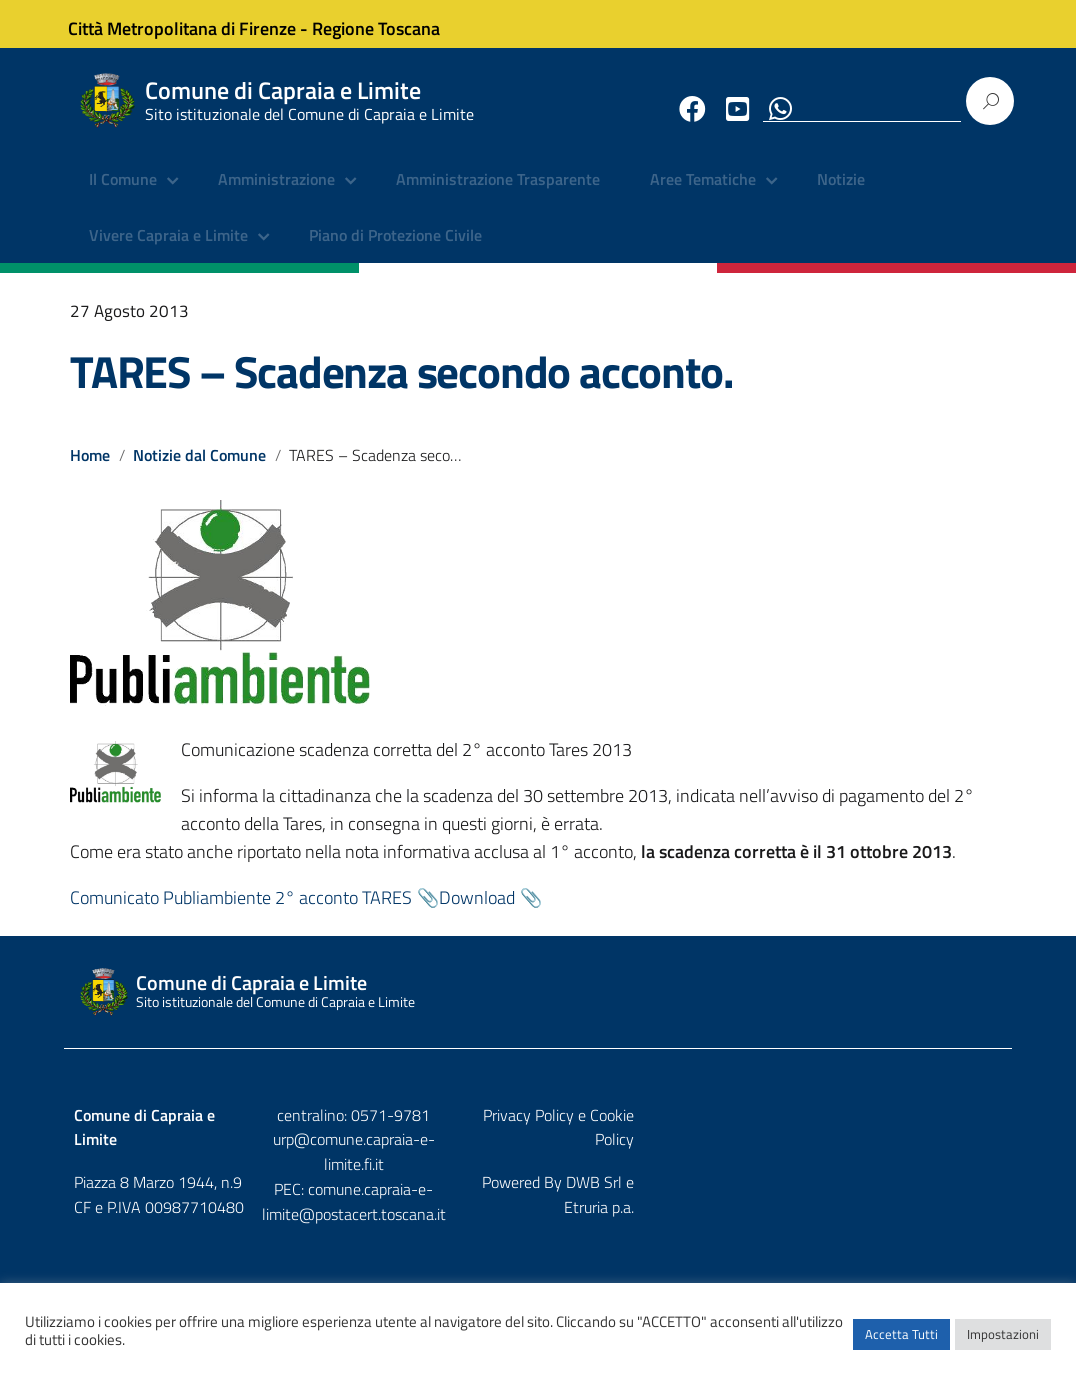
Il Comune (123, 195)
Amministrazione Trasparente (498, 195)
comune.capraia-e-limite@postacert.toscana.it (538, 1191)
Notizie (841, 195)
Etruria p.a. (967, 1172)
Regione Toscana (390, 23)
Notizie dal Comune (200, 469)
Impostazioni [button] (1003, 1343)
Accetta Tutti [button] (901, 1343)
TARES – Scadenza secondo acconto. (401, 386)
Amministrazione (276, 195)
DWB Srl (888, 1172)
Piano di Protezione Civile (395, 250)
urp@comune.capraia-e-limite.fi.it (538, 1154)
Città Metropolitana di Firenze (196, 23)
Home (90, 469)
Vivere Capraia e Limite (168, 250)
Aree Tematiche (703, 195)
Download (477, 911)
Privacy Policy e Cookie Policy (905, 1129)
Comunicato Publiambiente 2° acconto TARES (241, 911)
